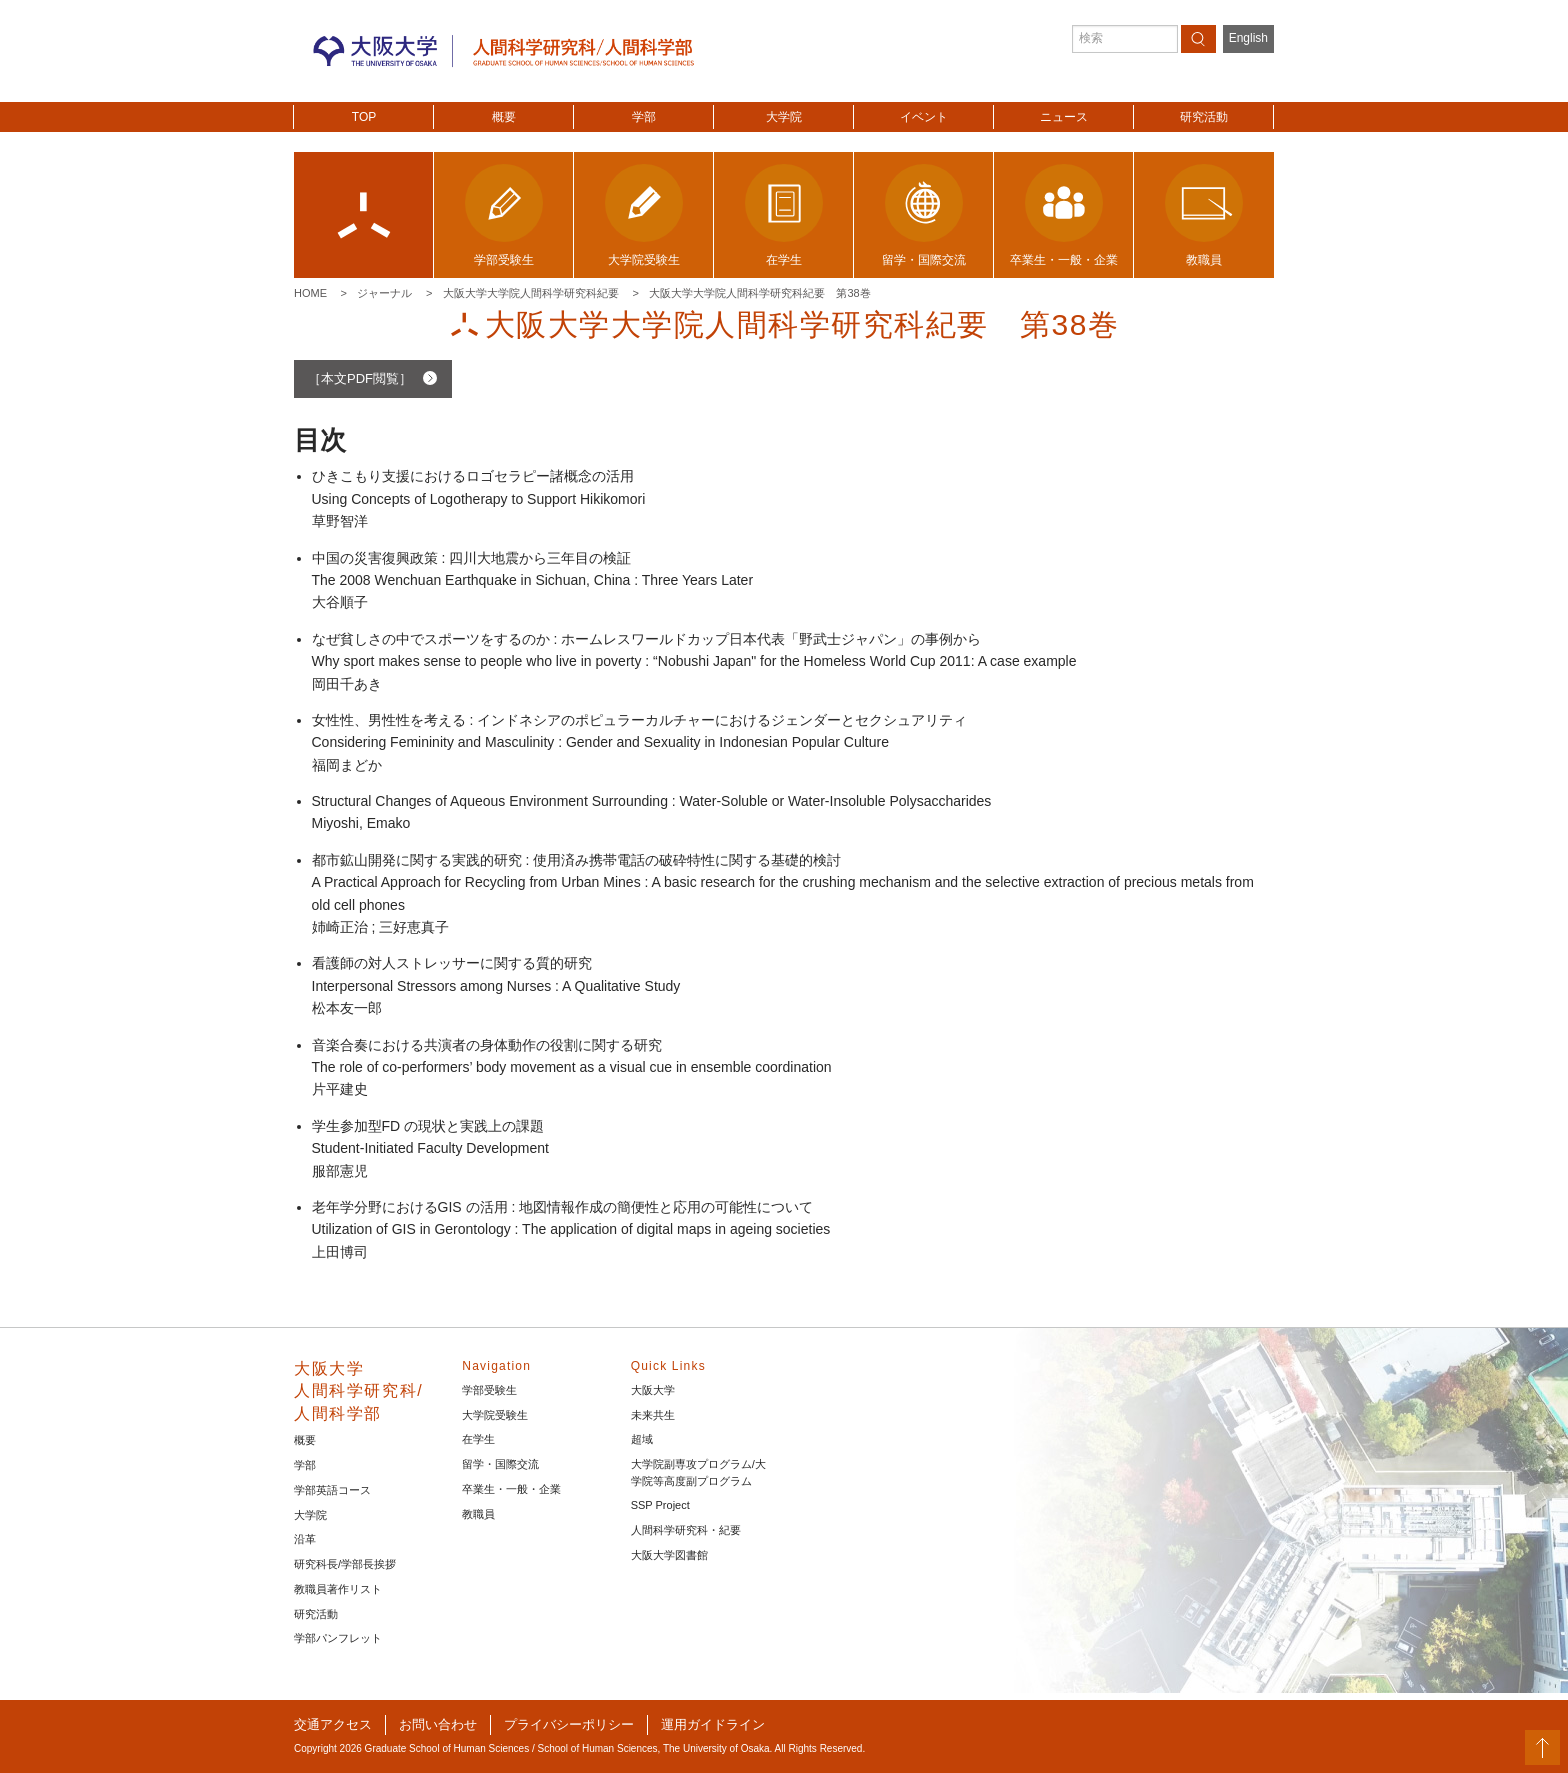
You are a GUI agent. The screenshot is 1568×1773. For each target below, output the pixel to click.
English (1248, 38)
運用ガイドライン (713, 1724)
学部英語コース (332, 1490)
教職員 (478, 1514)
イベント (924, 117)
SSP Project (660, 1505)
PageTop (1542, 1747)
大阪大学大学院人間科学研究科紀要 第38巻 (759, 293)
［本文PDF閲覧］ (360, 378)
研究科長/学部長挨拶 (345, 1564)
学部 (644, 117)
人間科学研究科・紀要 (686, 1530)
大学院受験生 (495, 1415)
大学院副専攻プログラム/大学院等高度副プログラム (698, 1472)
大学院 (784, 117)
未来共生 (653, 1415)
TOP (364, 117)
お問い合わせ (438, 1724)
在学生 (478, 1439)
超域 (642, 1439)
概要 (504, 117)
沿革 (305, 1539)
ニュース (1064, 117)
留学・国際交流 (500, 1464)
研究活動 (1204, 117)
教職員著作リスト (338, 1589)
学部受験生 (489, 1390)
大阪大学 (653, 1390)
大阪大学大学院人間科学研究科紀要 (531, 293)
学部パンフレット (338, 1638)
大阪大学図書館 (669, 1555)
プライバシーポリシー (569, 1724)
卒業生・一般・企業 (511, 1489)
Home (310, 293)
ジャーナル (384, 293)
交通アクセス (333, 1724)
